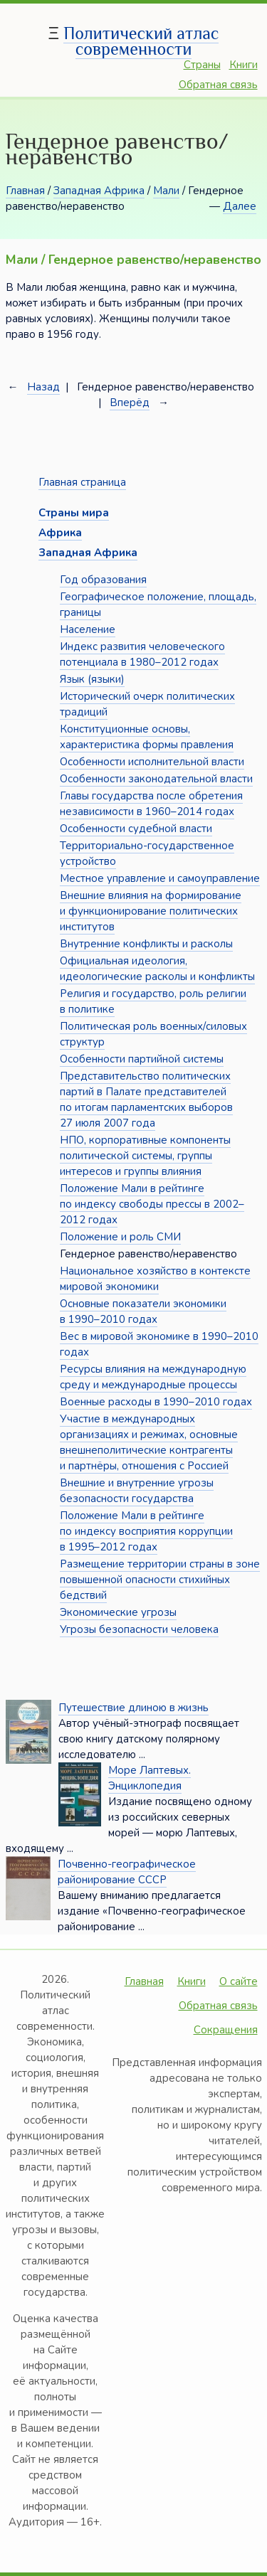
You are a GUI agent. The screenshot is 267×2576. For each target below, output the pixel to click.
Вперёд (130, 402)
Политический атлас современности (141, 40)
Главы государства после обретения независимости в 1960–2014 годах (151, 804)
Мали (166, 190)
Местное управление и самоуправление (160, 878)
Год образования (103, 580)
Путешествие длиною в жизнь (133, 1708)
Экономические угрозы (118, 1612)
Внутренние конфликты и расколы (146, 944)
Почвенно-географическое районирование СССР (127, 1872)
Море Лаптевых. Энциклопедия (149, 1778)
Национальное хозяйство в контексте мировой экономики (155, 1279)
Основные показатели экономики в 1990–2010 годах (143, 1311)
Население (87, 629)
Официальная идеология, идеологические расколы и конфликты (157, 969)
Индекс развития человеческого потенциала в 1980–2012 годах (142, 654)
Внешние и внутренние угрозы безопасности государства (137, 1491)
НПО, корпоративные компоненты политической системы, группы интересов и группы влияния (145, 1155)
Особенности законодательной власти (156, 779)
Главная (25, 190)
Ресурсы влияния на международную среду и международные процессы (153, 1377)
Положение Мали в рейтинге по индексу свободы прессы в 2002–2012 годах (152, 1204)
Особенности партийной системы (142, 1059)
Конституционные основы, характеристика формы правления (147, 737)
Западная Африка (99, 190)
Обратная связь (218, 85)
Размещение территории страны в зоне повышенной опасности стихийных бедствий (160, 1579)
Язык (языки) (92, 679)
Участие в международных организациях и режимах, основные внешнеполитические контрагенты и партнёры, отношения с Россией (149, 1442)
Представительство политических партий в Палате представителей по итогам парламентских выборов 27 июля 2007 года (146, 1099)
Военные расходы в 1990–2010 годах (156, 1402)
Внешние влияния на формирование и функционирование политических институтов (150, 911)
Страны (202, 65)
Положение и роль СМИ (120, 1237)
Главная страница (82, 482)
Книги (243, 65)
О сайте (238, 1981)
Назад (43, 387)
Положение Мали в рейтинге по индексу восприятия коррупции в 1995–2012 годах (146, 1531)
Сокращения (226, 2030)
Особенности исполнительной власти (152, 762)
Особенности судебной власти (136, 828)
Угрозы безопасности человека (139, 1629)
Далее (239, 206)
